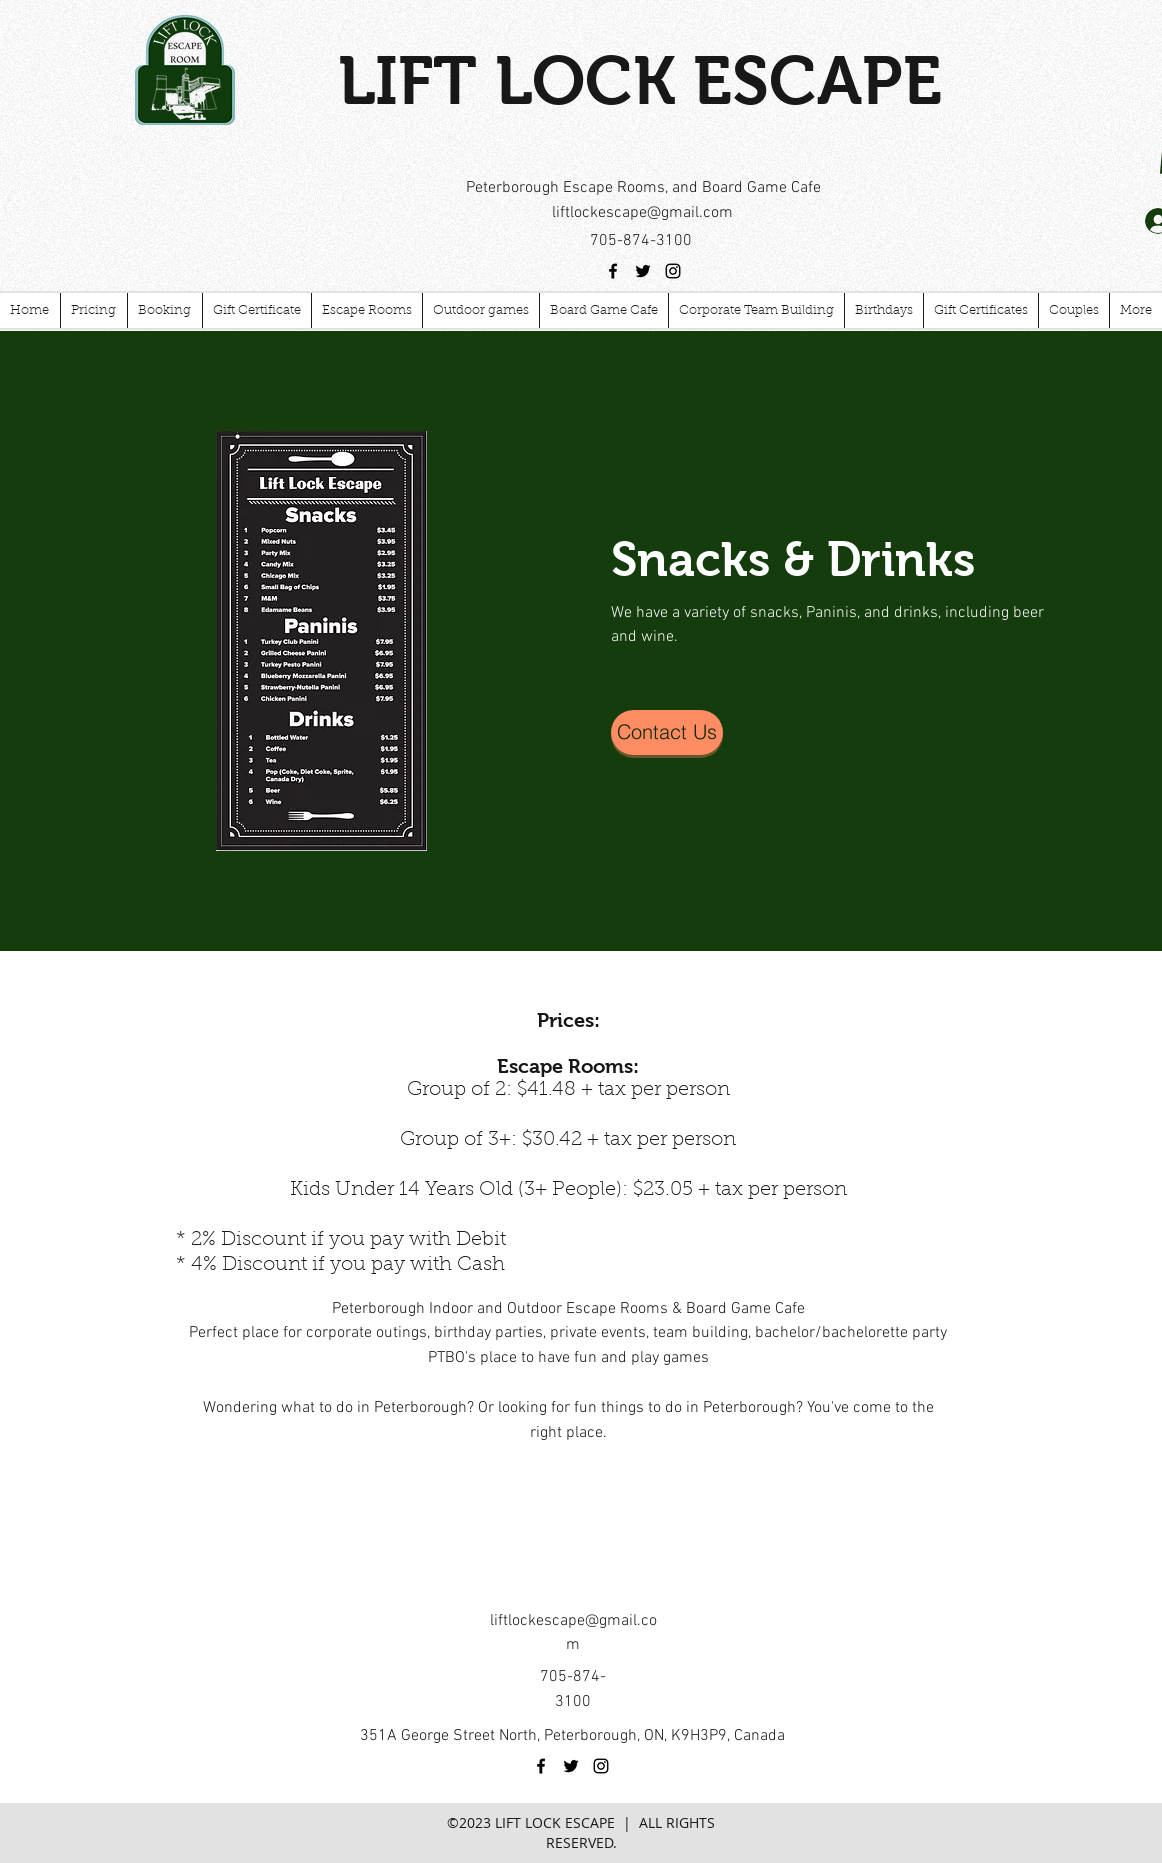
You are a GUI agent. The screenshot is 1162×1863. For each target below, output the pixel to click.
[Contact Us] (667, 732)
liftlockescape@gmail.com (642, 213)
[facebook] (613, 271)
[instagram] (673, 271)
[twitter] (643, 271)
